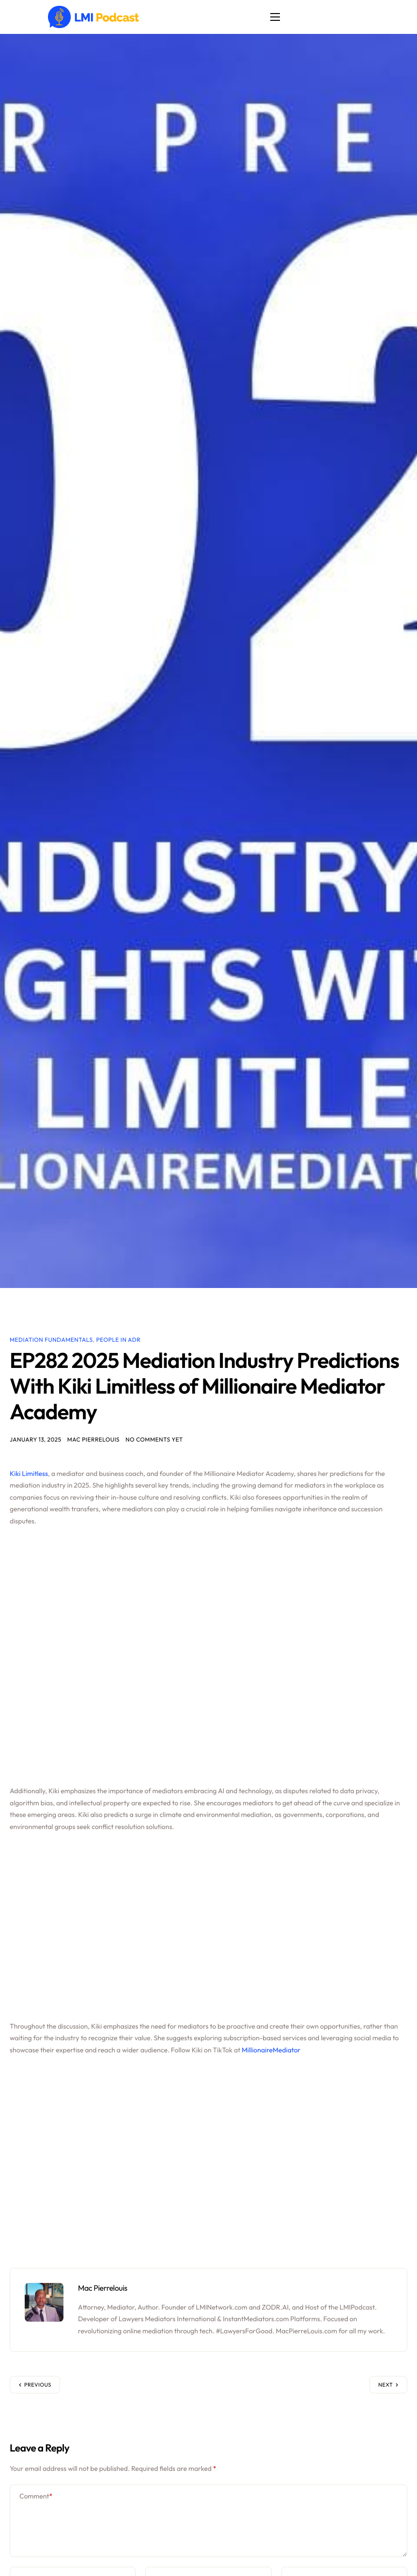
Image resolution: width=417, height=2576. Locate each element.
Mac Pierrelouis (93, 1441)
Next (385, 2386)
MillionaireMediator (271, 2051)
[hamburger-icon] (277, 17)
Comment (35, 2498)
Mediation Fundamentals (51, 1340)
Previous (37, 2386)
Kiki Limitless (29, 1475)
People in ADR (118, 1340)
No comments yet (154, 1441)
